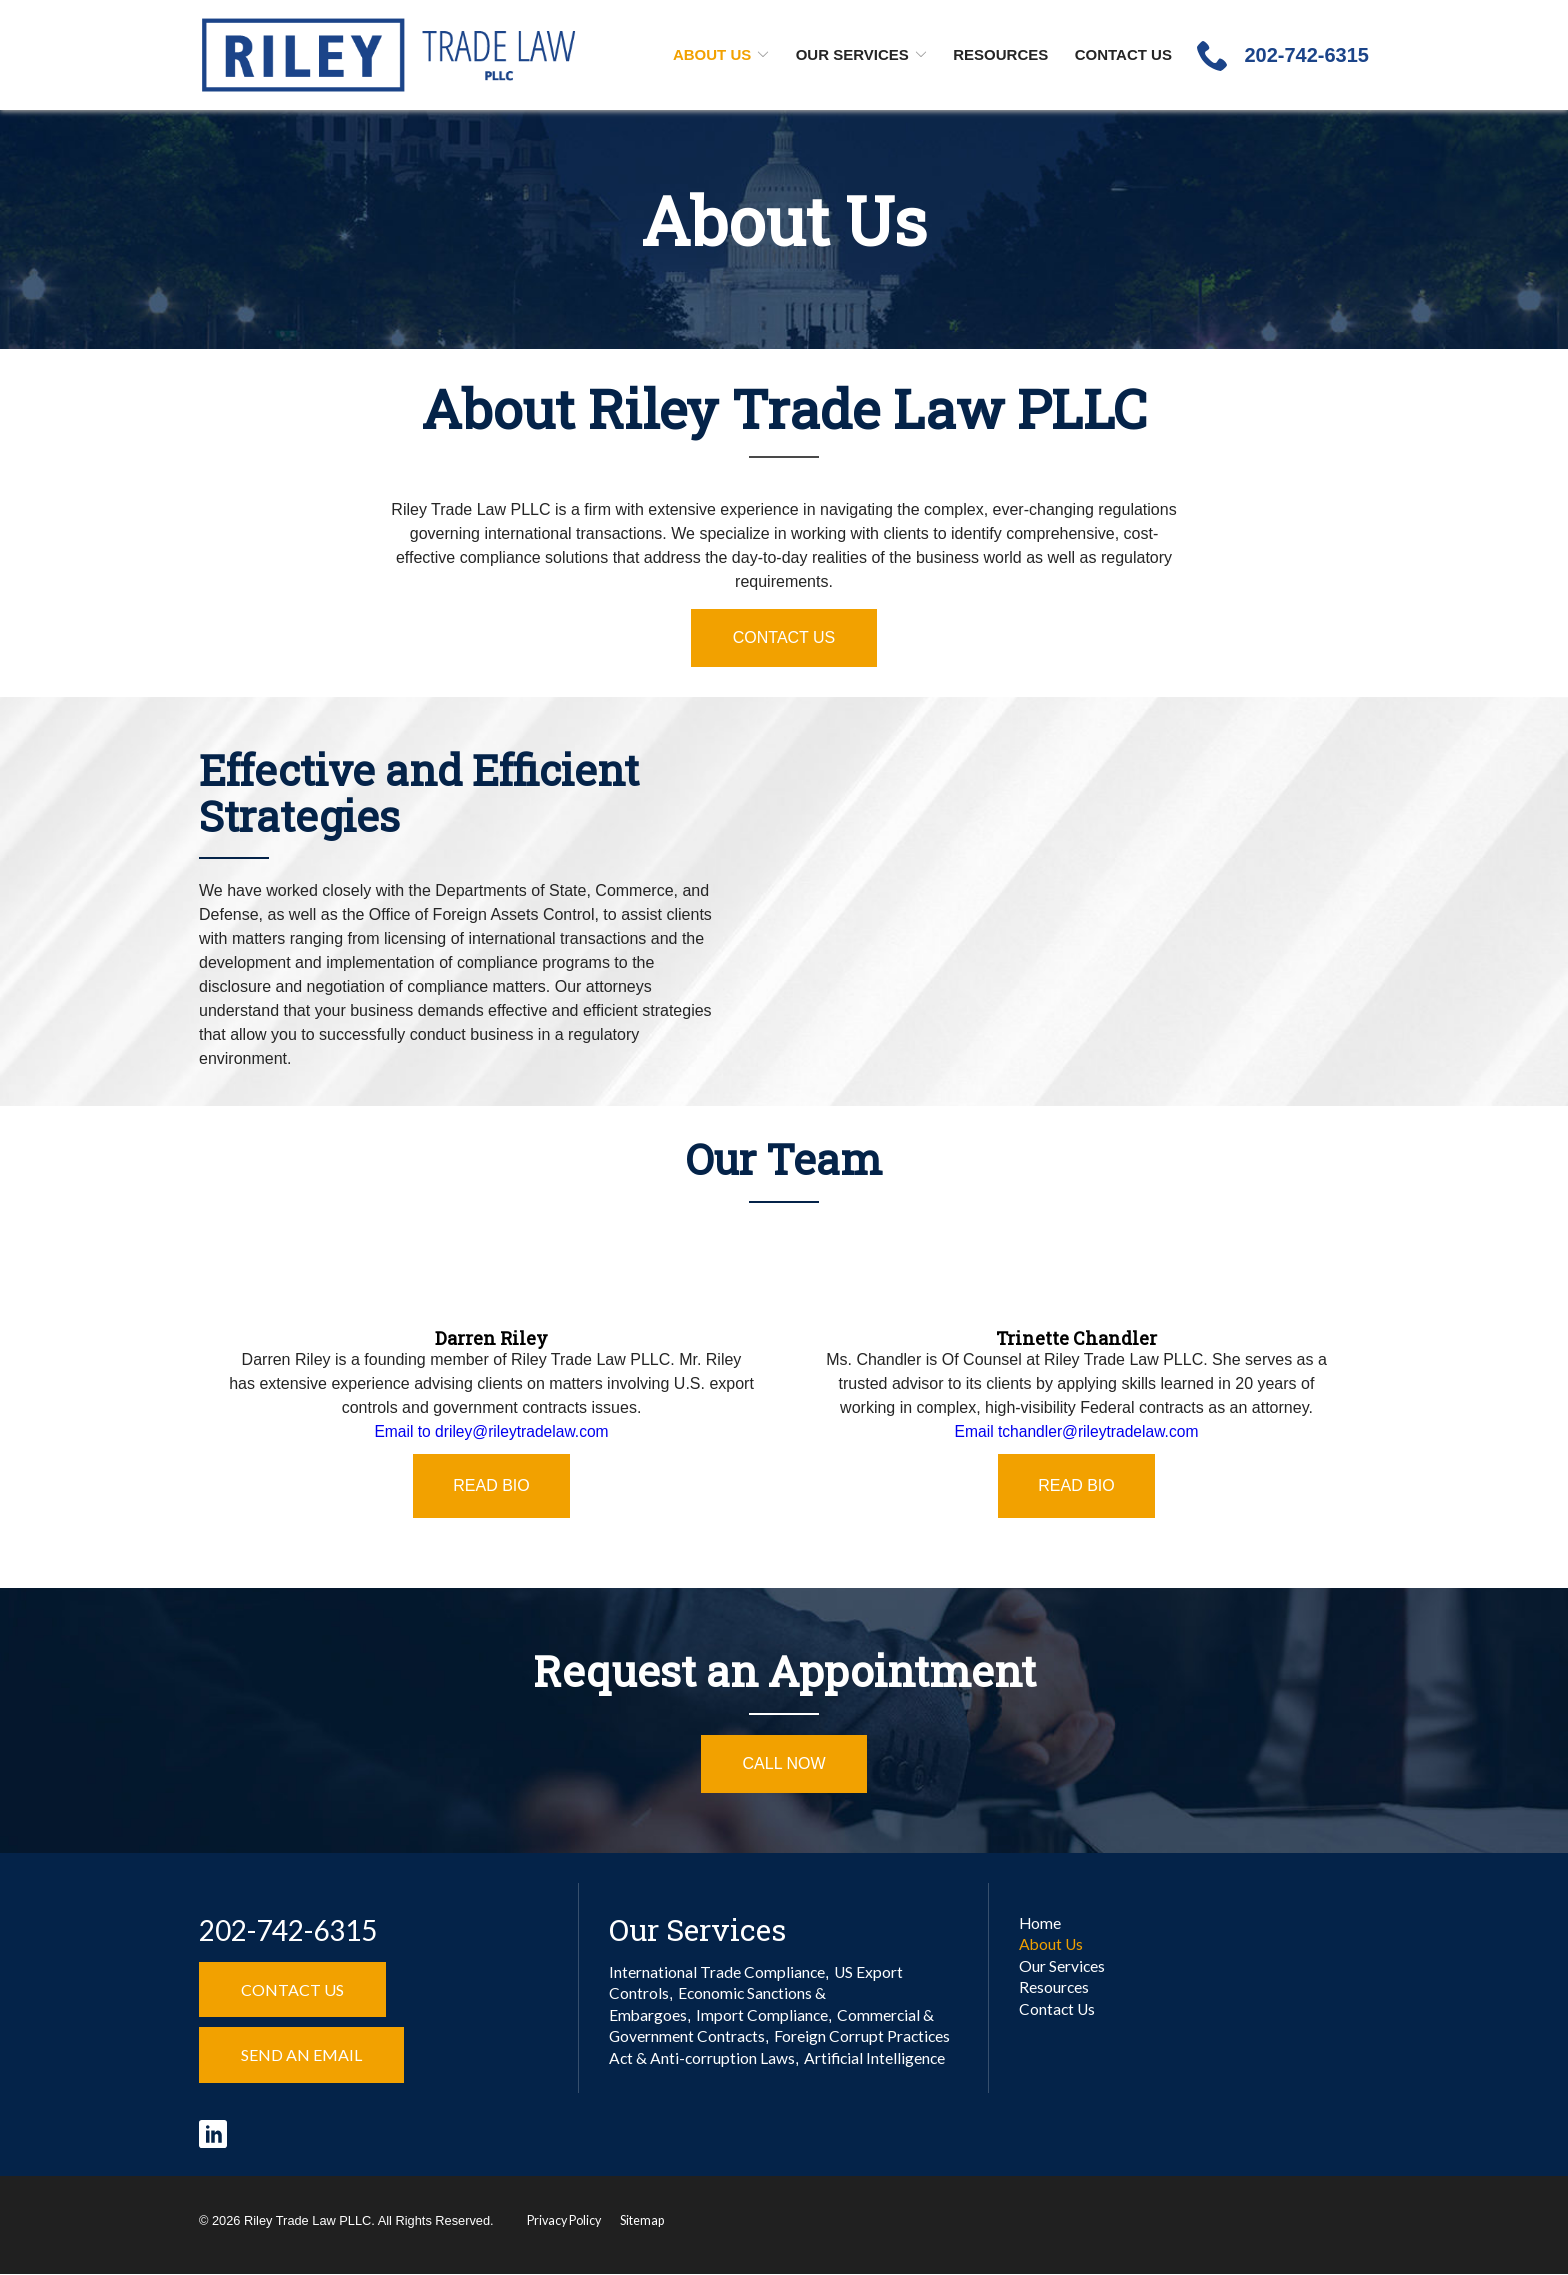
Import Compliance (763, 2017)
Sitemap (645, 2221)
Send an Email (301, 2054)
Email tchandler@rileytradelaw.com (1076, 1431)
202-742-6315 (288, 1930)
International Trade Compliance (717, 1972)
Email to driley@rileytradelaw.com (491, 1431)
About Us (712, 54)
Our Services (852, 54)
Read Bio (491, 1485)
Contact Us (1123, 54)
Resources (1000, 54)
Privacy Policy (565, 2221)
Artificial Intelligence (878, 2062)
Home (1040, 1923)
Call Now (784, 1763)
